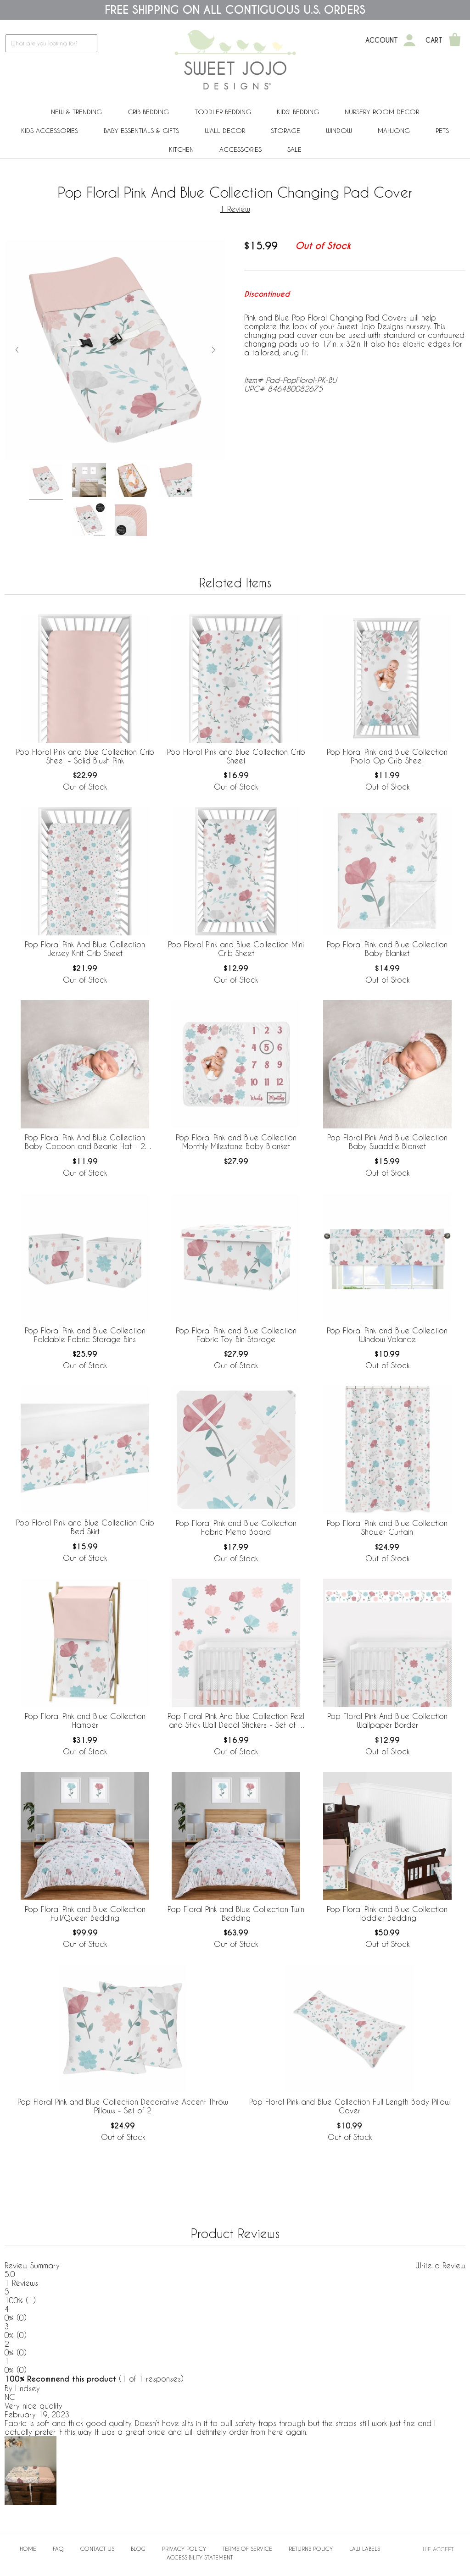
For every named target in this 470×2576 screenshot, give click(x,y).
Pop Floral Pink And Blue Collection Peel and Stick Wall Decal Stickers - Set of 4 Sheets (236, 1721)
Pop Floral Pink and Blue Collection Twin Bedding (236, 1913)
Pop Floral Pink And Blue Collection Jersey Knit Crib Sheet (85, 948)
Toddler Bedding (223, 112)
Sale (294, 149)
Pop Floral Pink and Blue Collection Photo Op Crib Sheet (387, 756)
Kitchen (181, 149)
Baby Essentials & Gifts (141, 130)
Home (28, 2548)
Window (339, 130)
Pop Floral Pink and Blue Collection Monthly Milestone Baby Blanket (236, 1141)
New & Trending (76, 112)
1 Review (235, 209)
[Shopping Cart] (454, 40)
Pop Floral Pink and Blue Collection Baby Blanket (387, 948)
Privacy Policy (184, 2548)
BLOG (138, 2548)
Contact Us (97, 2548)
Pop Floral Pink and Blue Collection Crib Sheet (236, 756)
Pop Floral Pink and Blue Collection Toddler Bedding (387, 1913)
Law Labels (364, 2548)
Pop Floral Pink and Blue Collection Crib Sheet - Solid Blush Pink (85, 756)
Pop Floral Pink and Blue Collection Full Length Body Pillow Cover (349, 2106)
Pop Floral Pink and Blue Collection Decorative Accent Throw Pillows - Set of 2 (122, 2106)
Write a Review (440, 2265)
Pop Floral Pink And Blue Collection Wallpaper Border (387, 1720)
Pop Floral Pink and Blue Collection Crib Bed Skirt (85, 1527)
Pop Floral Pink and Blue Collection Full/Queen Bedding (85, 1913)
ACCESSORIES (240, 149)
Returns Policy (311, 2548)
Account (381, 40)
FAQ (58, 2548)
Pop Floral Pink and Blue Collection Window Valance (387, 1334)
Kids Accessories (49, 130)
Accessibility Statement (200, 2557)
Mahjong (394, 130)
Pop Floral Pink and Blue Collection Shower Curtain (387, 1527)
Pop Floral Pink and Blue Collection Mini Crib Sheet (236, 948)
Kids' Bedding (298, 112)
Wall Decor (225, 130)
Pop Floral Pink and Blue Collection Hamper (85, 1720)
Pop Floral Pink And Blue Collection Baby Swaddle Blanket (387, 1141)
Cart (433, 40)
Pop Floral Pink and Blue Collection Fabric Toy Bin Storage (236, 1334)
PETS (442, 130)
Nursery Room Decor (382, 112)
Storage (285, 130)
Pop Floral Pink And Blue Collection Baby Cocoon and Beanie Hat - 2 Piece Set (85, 1142)
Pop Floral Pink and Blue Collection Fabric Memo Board (236, 1527)
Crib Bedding (148, 112)
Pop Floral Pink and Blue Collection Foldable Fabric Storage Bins (85, 1334)
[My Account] (409, 40)
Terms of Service (247, 2548)
